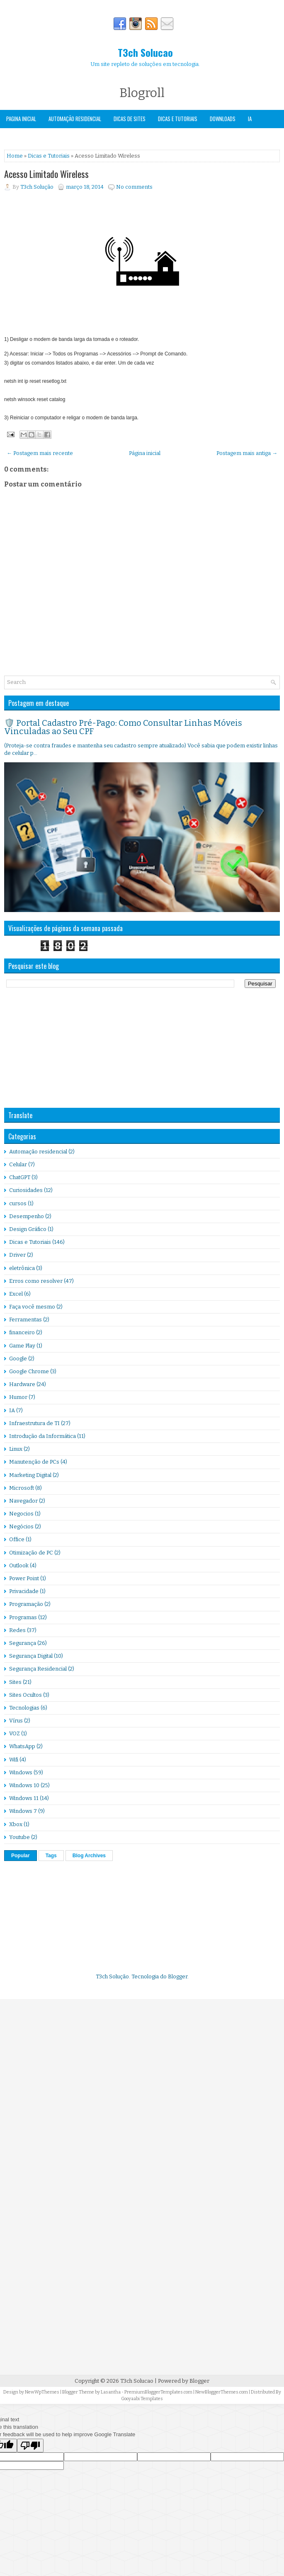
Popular (20, 1855)
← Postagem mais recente (40, 453)
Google (18, 1358)
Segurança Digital (31, 1656)
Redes (17, 1630)
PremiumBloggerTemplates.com (158, 2392)
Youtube (19, 1837)
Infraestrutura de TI (34, 1423)
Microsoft (21, 1488)
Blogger (177, 1976)
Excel (16, 1294)
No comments (134, 187)
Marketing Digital (30, 1475)
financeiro (22, 1332)
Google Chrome (29, 1371)
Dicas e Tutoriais (177, 118)
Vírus (16, 1720)
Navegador (23, 1501)
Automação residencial (38, 1151)
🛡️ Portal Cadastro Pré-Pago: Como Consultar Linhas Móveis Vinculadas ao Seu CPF (123, 727)
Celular (18, 1164)
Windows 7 (23, 1811)
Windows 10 (24, 1785)
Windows (53, 136)
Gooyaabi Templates (142, 2398)
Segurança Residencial (38, 1669)
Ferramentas (25, 1319)
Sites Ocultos (25, 1695)
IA (250, 118)
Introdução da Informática (42, 1436)
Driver (17, 1255)
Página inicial (144, 453)
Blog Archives (89, 1855)
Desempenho (26, 1216)
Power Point (24, 1578)
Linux (15, 1449)
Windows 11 (24, 1798)
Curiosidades (26, 1190)
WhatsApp (22, 1746)
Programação (26, 1604)
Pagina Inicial (21, 118)
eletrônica (22, 1268)
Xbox (15, 1824)
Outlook (19, 1565)
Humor (18, 1397)
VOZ (14, 1733)
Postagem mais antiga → (246, 453)
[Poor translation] (30, 2445)
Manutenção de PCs (34, 1462)
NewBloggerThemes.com (221, 2392)
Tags (51, 1855)
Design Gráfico (27, 1229)
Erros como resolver (36, 1281)
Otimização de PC (31, 1552)
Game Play (22, 1346)
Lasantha (111, 2392)
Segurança (18, 136)
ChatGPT (19, 1177)
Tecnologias (24, 1708)
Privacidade (24, 1591)
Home (15, 156)
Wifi (13, 1759)
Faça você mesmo (32, 1307)
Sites (15, 1682)
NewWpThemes (42, 2392)
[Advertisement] (66, 1047)
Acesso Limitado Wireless (46, 173)
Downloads (222, 118)
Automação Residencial (75, 118)
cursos (18, 1203)
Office (16, 1539)
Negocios (21, 1514)
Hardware (22, 1384)
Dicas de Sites (130, 118)
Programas (23, 1617)
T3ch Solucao (145, 52)
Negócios (21, 1526)
